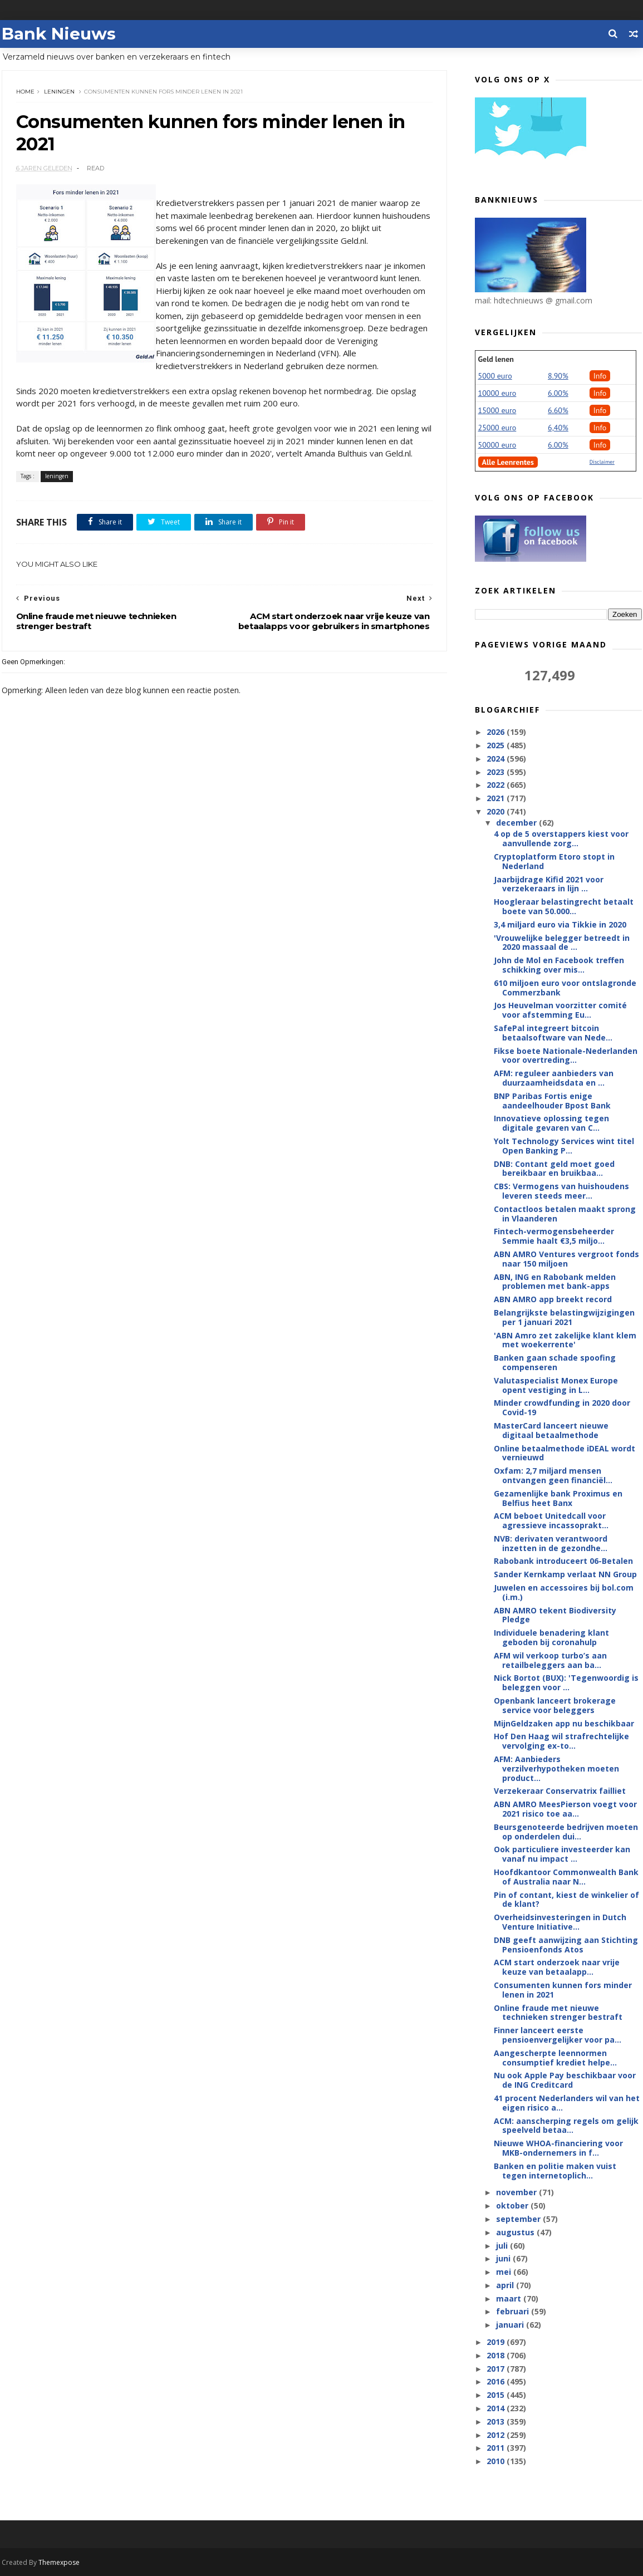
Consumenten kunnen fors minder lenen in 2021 (563, 1990)
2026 (497, 732)
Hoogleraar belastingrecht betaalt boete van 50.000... (564, 906)
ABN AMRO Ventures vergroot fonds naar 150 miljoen (566, 1259)
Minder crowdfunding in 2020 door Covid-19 (562, 1407)
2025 (497, 745)
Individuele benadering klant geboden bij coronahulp (551, 1637)
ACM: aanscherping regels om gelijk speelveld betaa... (566, 2126)
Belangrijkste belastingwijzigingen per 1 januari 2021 (564, 1317)
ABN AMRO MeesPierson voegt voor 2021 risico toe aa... (565, 1809)
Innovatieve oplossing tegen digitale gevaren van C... (551, 1123)
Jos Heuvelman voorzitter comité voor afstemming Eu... (560, 1010)
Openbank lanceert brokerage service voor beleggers (555, 1705)
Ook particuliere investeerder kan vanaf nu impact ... (562, 1854)
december (517, 822)
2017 (497, 2368)
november (517, 2192)
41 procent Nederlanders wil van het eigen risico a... (567, 2103)
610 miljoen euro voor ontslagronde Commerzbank (565, 988)
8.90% (558, 376)
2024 (497, 758)
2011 (497, 2447)
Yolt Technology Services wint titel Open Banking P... (564, 1146)
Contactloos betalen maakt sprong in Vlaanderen (565, 1214)
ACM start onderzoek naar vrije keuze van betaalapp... (557, 1967)
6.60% (558, 410)
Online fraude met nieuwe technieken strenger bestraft (558, 2013)
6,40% (558, 428)
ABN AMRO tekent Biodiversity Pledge (555, 1615)
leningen (59, 91)
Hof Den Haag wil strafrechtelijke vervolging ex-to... (561, 1741)
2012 (497, 2435)
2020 (497, 811)
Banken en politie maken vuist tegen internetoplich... (555, 2171)
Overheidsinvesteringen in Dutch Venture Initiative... (560, 1922)
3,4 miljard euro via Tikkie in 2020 (560, 924)
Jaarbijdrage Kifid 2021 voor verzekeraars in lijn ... (548, 884)
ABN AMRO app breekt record (553, 1299)
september (519, 2219)
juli (503, 2245)
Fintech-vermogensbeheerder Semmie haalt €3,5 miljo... (554, 1236)
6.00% (558, 393)
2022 (497, 784)
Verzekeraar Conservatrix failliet (560, 1790)
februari (513, 2311)
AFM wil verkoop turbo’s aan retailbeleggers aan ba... (550, 1660)
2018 (497, 2355)
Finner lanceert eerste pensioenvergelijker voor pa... (557, 2035)
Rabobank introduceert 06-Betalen (563, 1561)
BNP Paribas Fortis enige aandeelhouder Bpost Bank (552, 1101)
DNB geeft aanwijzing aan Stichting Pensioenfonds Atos (566, 1945)
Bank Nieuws (59, 33)
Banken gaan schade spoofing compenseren (555, 1362)
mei (504, 2271)
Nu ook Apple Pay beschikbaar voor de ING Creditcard (565, 2080)
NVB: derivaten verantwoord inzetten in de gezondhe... (550, 1543)
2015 (497, 2394)
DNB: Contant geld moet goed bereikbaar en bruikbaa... (554, 1169)
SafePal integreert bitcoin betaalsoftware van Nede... (553, 1033)
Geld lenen (496, 359)
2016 (497, 2381)
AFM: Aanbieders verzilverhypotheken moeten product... (556, 1768)
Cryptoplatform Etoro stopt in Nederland (554, 861)
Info (600, 376)
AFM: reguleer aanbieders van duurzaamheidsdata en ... (553, 1078)
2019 (497, 2342)
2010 (497, 2461)
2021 (497, 798)
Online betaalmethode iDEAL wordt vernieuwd (564, 1453)
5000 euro (495, 376)
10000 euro (497, 393)
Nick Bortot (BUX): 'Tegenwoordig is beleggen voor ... (566, 1682)
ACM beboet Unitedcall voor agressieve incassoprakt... (551, 1520)
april (506, 2285)
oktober (513, 2205)
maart (509, 2298)
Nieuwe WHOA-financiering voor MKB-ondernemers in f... (558, 2148)
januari (511, 2324)
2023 (497, 772)
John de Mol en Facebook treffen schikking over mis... (559, 965)
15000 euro (497, 410)
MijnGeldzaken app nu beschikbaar (564, 1723)
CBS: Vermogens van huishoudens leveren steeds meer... (561, 1191)
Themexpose (59, 2562)
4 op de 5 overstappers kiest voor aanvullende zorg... (561, 838)
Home (25, 91)
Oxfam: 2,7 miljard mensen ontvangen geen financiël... (553, 1475)
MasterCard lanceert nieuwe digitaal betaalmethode (551, 1430)
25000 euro (497, 428)
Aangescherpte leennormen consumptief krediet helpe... (555, 2058)
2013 (497, 2421)
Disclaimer (602, 461)
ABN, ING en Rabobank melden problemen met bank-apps (555, 1282)
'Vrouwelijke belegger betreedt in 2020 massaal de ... (562, 943)
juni (504, 2258)
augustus (516, 2232)
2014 (497, 2408)
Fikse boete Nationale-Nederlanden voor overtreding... (565, 1056)
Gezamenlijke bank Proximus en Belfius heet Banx (558, 1498)
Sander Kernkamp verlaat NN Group (565, 1574)
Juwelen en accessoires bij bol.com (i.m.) (564, 1592)
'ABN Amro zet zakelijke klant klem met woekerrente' (565, 1340)
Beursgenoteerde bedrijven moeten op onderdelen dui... (566, 1832)
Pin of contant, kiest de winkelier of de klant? (566, 1900)
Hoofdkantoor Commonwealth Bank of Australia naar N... (566, 1877)
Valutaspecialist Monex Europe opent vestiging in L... (556, 1385)
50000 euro (497, 445)
